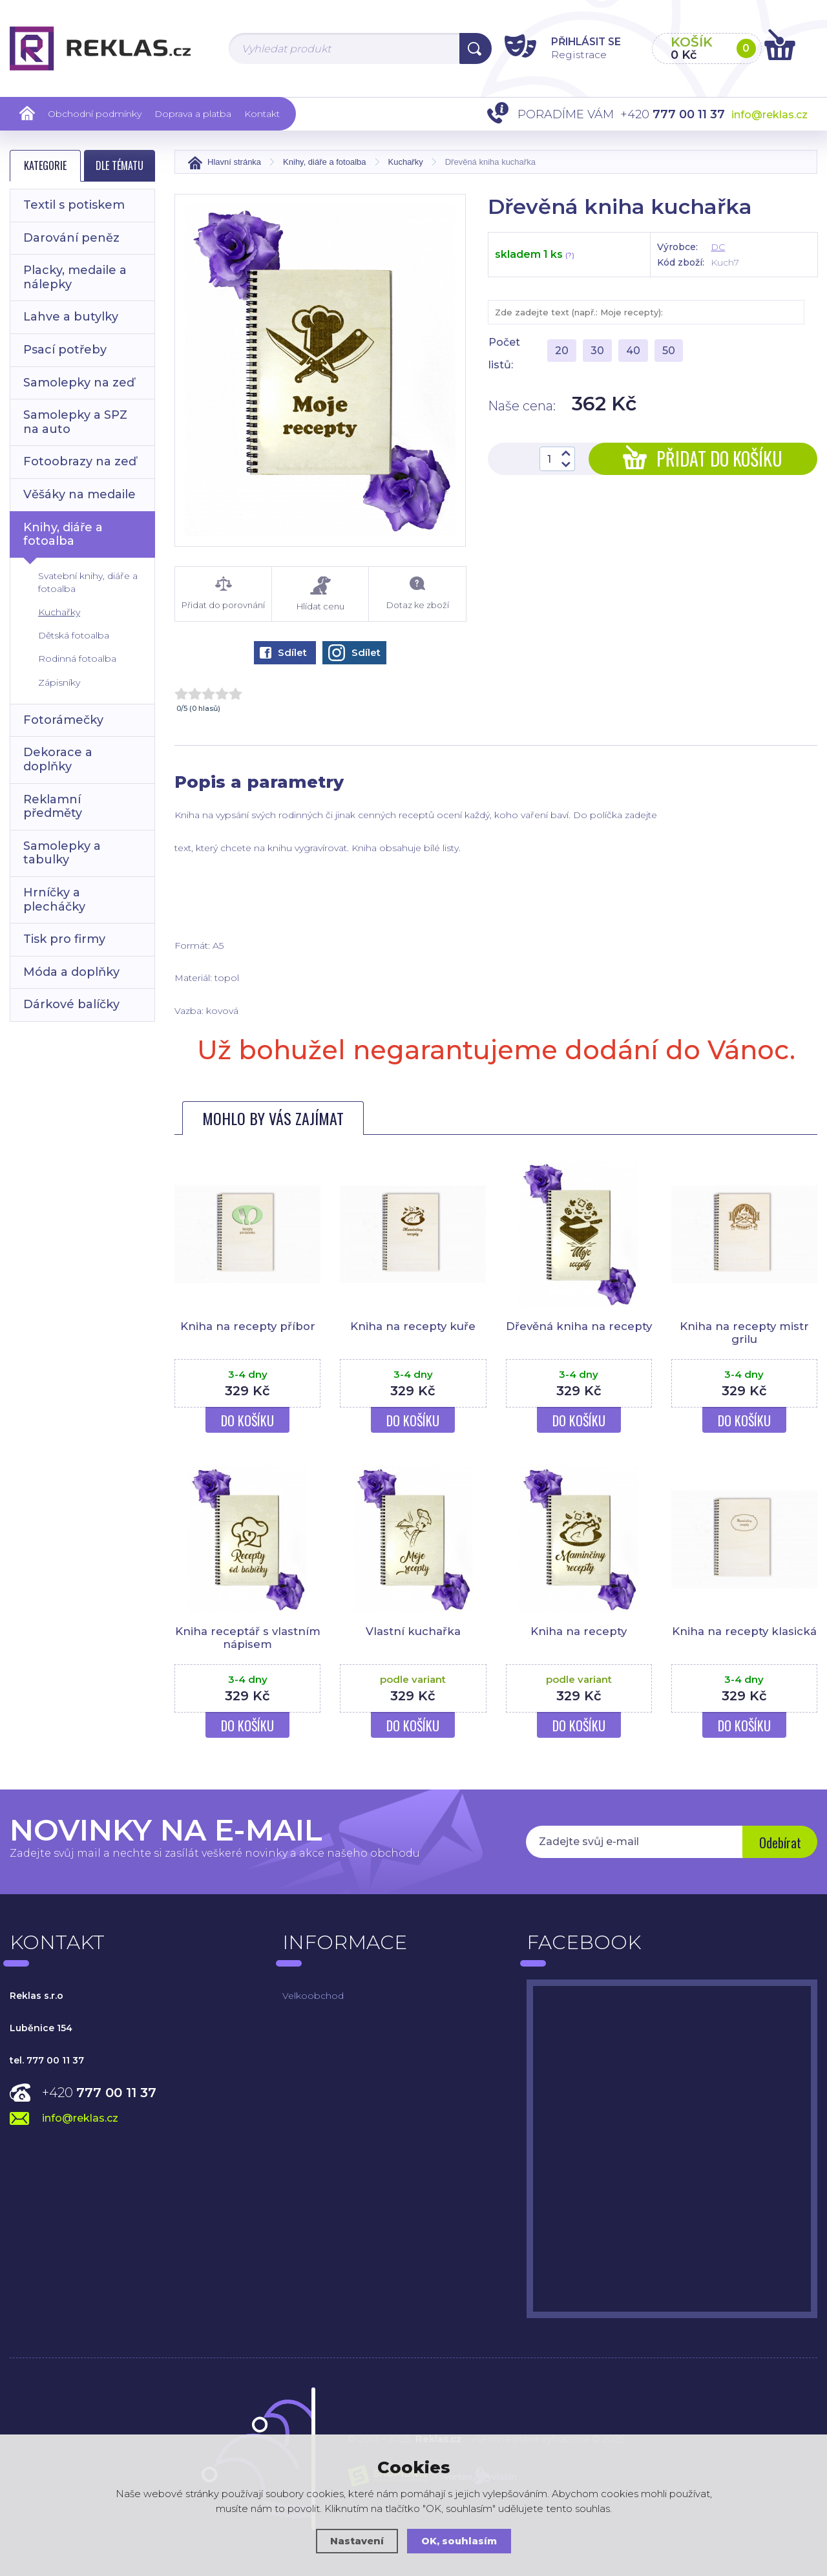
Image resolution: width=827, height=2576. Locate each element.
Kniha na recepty (578, 1631)
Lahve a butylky (70, 317)
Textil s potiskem (74, 205)
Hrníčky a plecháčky (54, 899)
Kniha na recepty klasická (744, 1631)
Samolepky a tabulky (62, 853)
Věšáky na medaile (79, 494)
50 (668, 350)
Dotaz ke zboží (417, 593)
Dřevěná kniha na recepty (579, 1333)
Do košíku (247, 1420)
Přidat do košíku (702, 458)
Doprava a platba (192, 114)
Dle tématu (119, 165)
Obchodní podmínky (94, 114)
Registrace (571, 54)
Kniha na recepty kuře (413, 1326)
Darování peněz (71, 238)
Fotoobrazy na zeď (79, 461)
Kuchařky (59, 612)
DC (718, 247)
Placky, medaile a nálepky (75, 277)
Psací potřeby (65, 350)
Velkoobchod (313, 1995)
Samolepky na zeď (78, 382)
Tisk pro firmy (64, 939)
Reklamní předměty (52, 806)
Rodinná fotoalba (77, 658)
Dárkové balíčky (71, 1004)
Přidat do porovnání (223, 593)
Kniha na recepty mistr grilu (744, 1333)
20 (562, 350)
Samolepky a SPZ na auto (75, 422)
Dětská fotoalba (73, 635)
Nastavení (357, 2541)
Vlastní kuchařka (413, 1631)
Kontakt (262, 114)
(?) (569, 255)
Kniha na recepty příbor (247, 1326)
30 (597, 350)
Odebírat (779, 1843)
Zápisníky (59, 682)
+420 (99, 2092)
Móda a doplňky (71, 972)
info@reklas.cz (769, 115)
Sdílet (283, 652)
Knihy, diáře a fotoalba (63, 534)
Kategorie (45, 165)
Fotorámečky (63, 720)
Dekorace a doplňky (57, 759)
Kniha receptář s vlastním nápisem (247, 1638)
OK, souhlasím (459, 2541)
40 (633, 350)
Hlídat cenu (320, 593)
